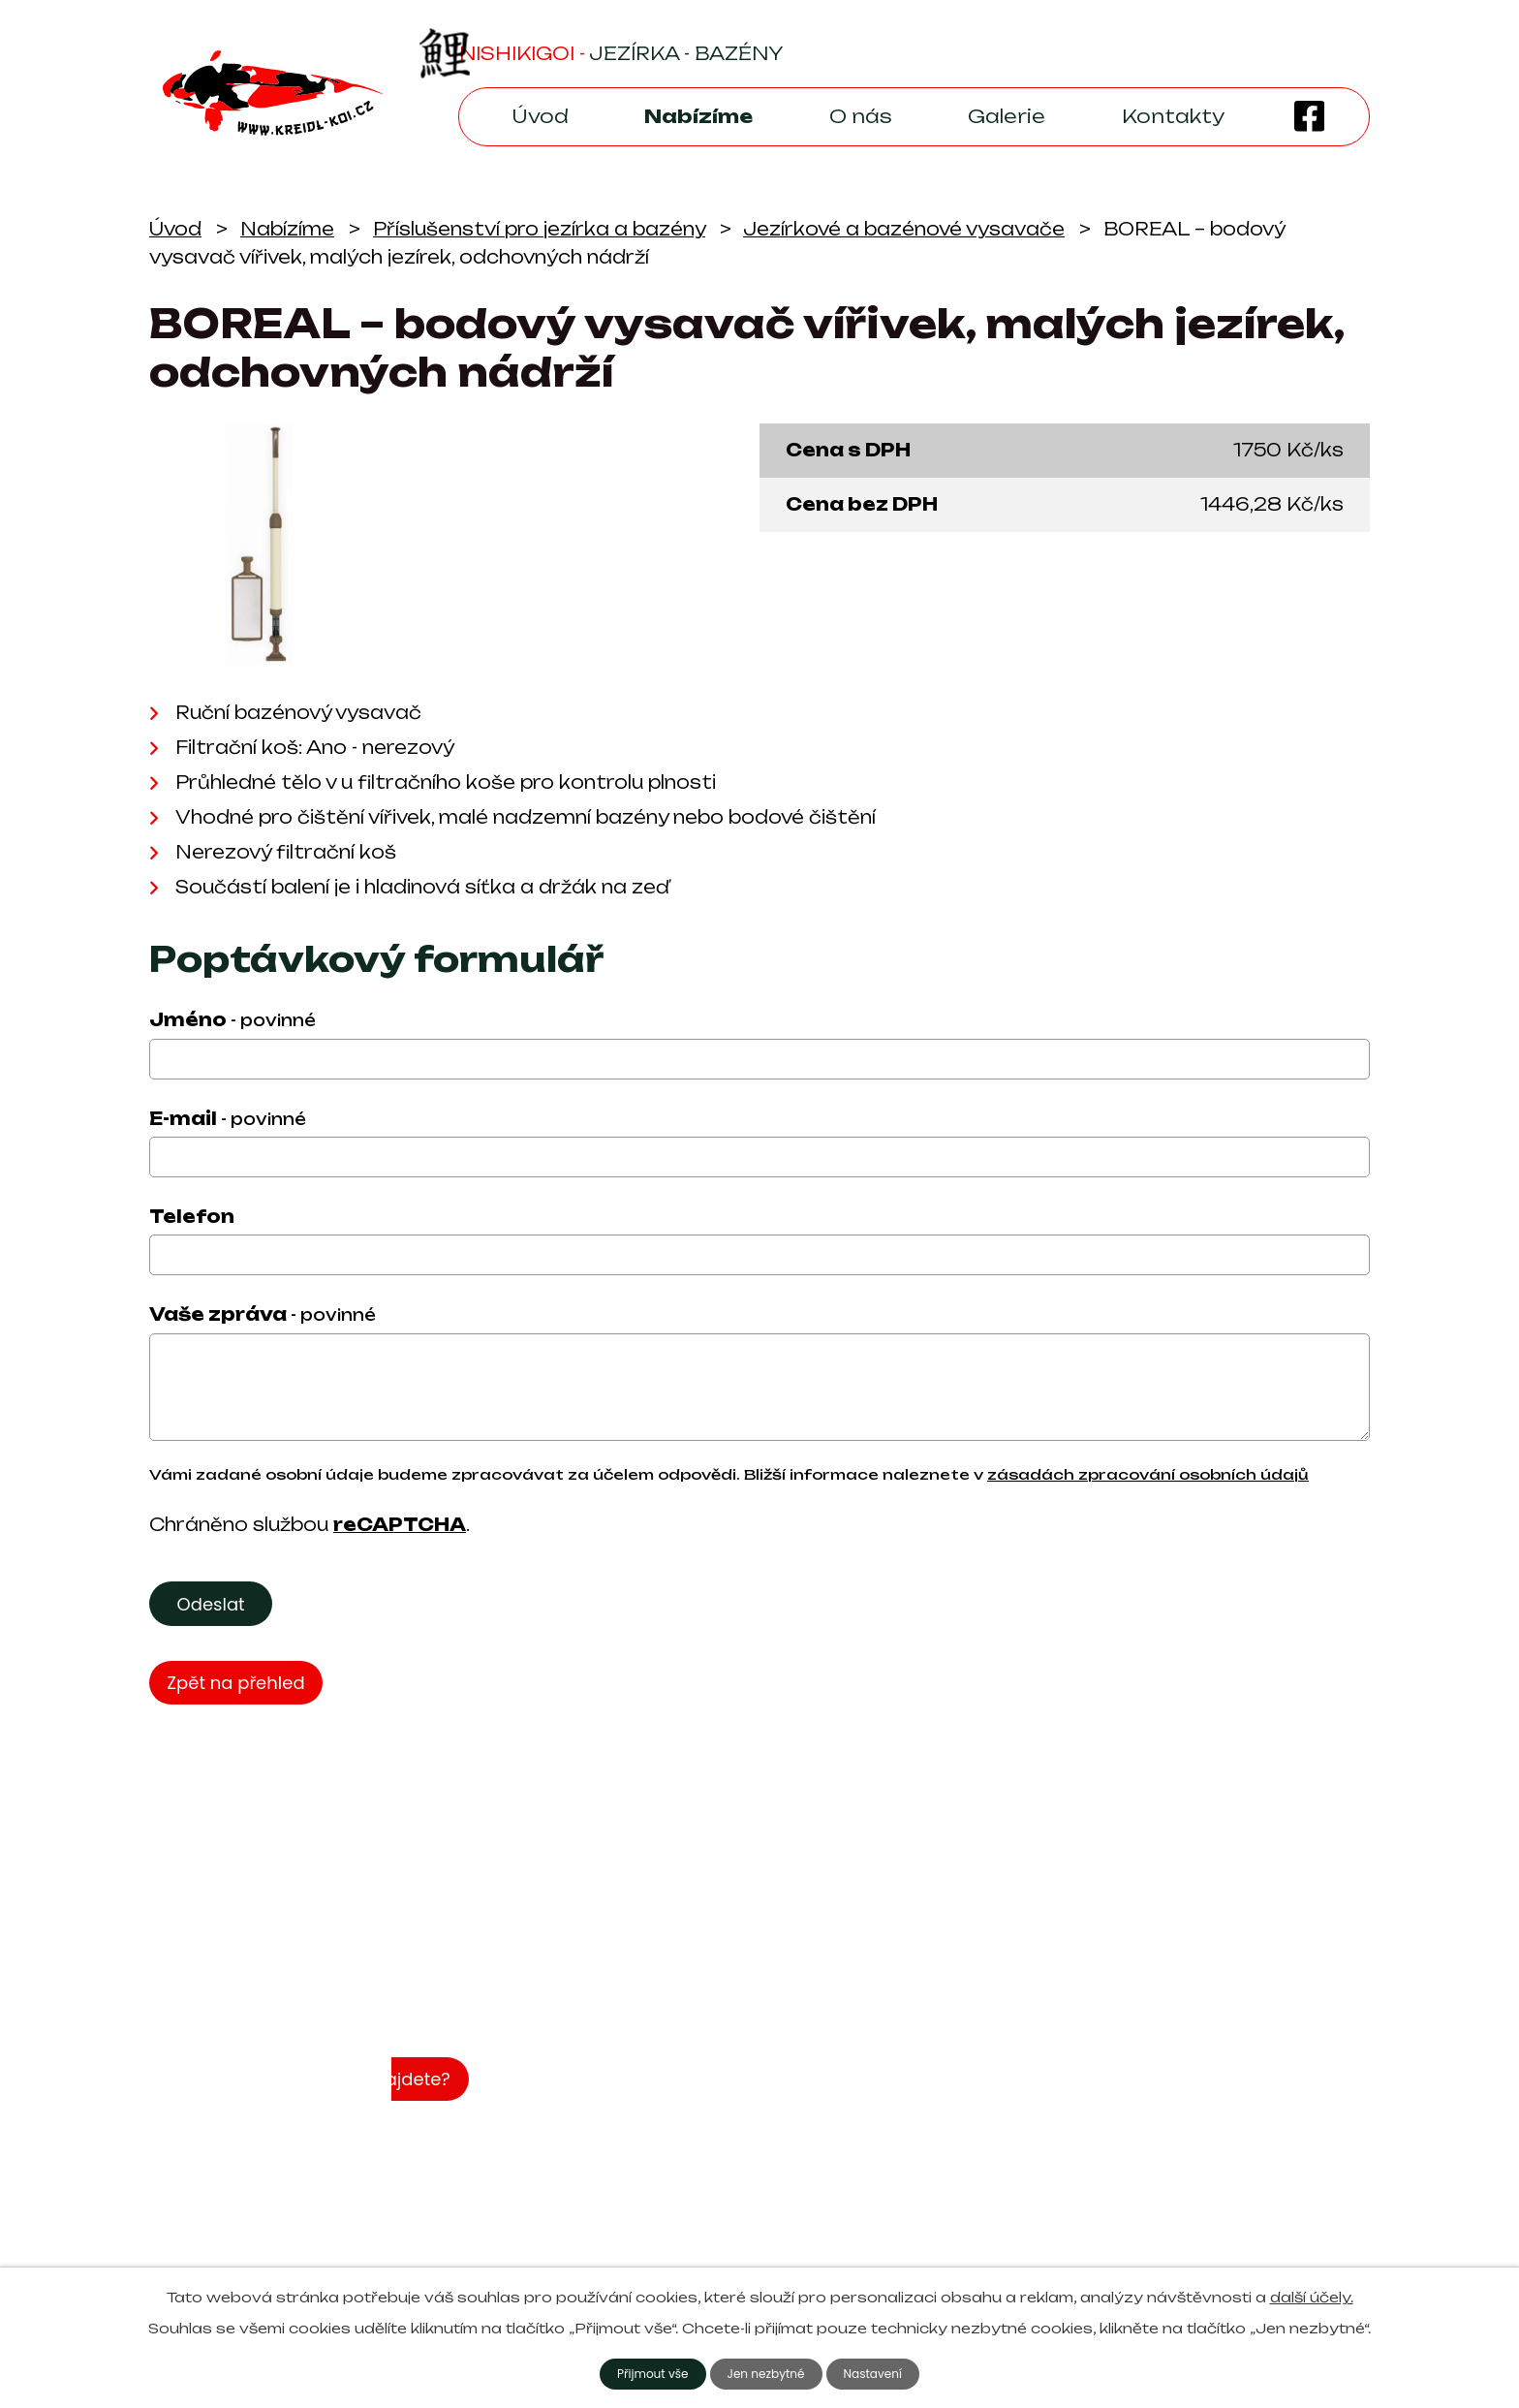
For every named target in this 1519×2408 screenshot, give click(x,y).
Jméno (232, 1019)
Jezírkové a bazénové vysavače (904, 228)
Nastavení (884, 2372)
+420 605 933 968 (1020, 2190)
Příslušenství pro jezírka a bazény (539, 228)
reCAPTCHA (399, 1524)
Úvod (540, 116)
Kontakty (1173, 116)
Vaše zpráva (262, 1314)
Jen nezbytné (767, 2372)
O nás (860, 116)
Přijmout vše (642, 2372)
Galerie (1006, 116)
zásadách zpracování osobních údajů (1148, 1475)
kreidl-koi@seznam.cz (1028, 2160)
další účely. (1311, 2294)
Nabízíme (698, 116)
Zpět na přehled (244, 1692)
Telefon (191, 1216)
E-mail (227, 1118)
